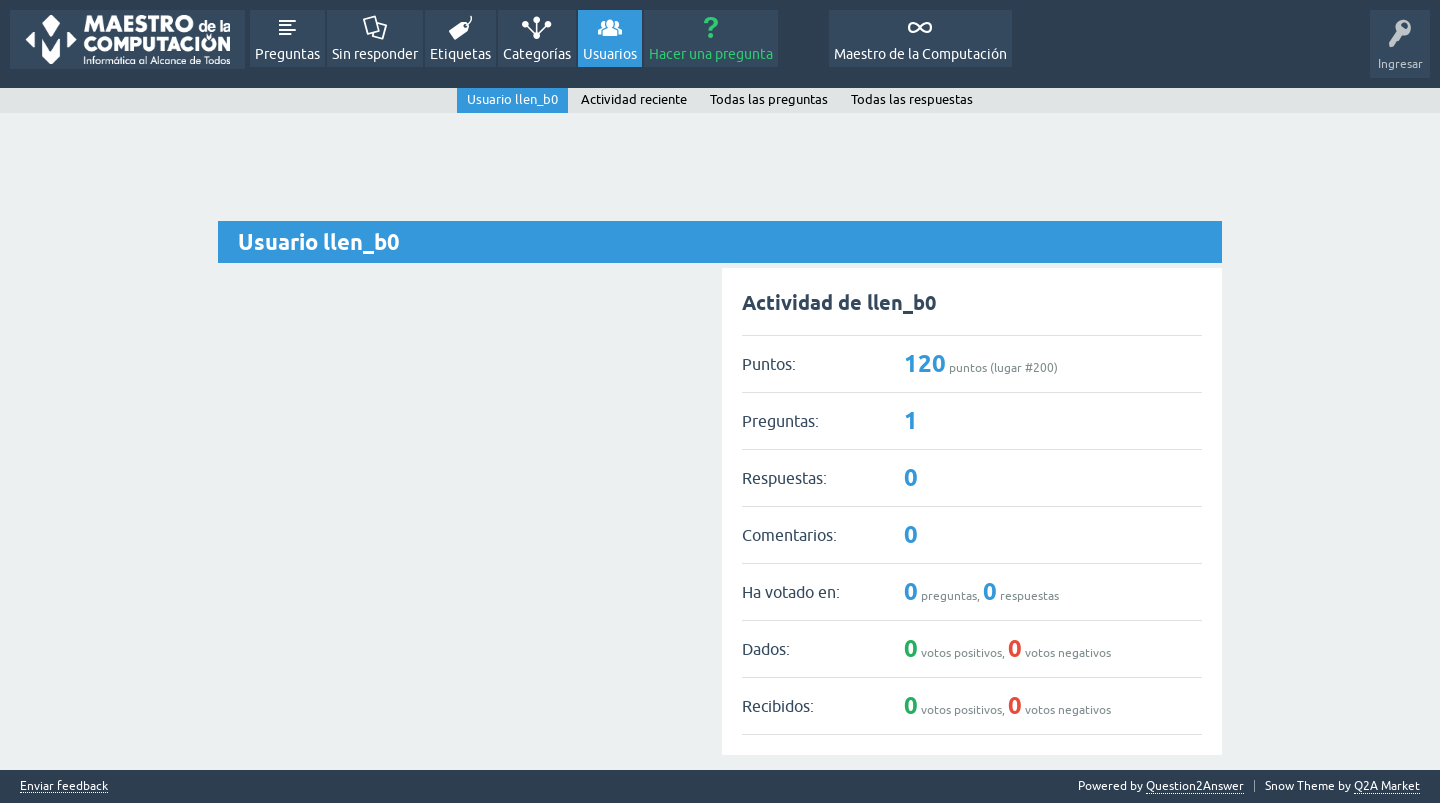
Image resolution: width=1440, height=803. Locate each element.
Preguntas (287, 54)
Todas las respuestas (912, 99)
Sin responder (375, 54)
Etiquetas (460, 54)
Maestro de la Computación (920, 54)
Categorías (537, 54)
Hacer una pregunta (711, 54)
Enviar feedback (64, 786)
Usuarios (610, 54)
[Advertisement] (720, 168)
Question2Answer (1195, 786)
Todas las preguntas (769, 99)
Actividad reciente (634, 99)
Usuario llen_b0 (512, 99)
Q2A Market (1387, 786)
